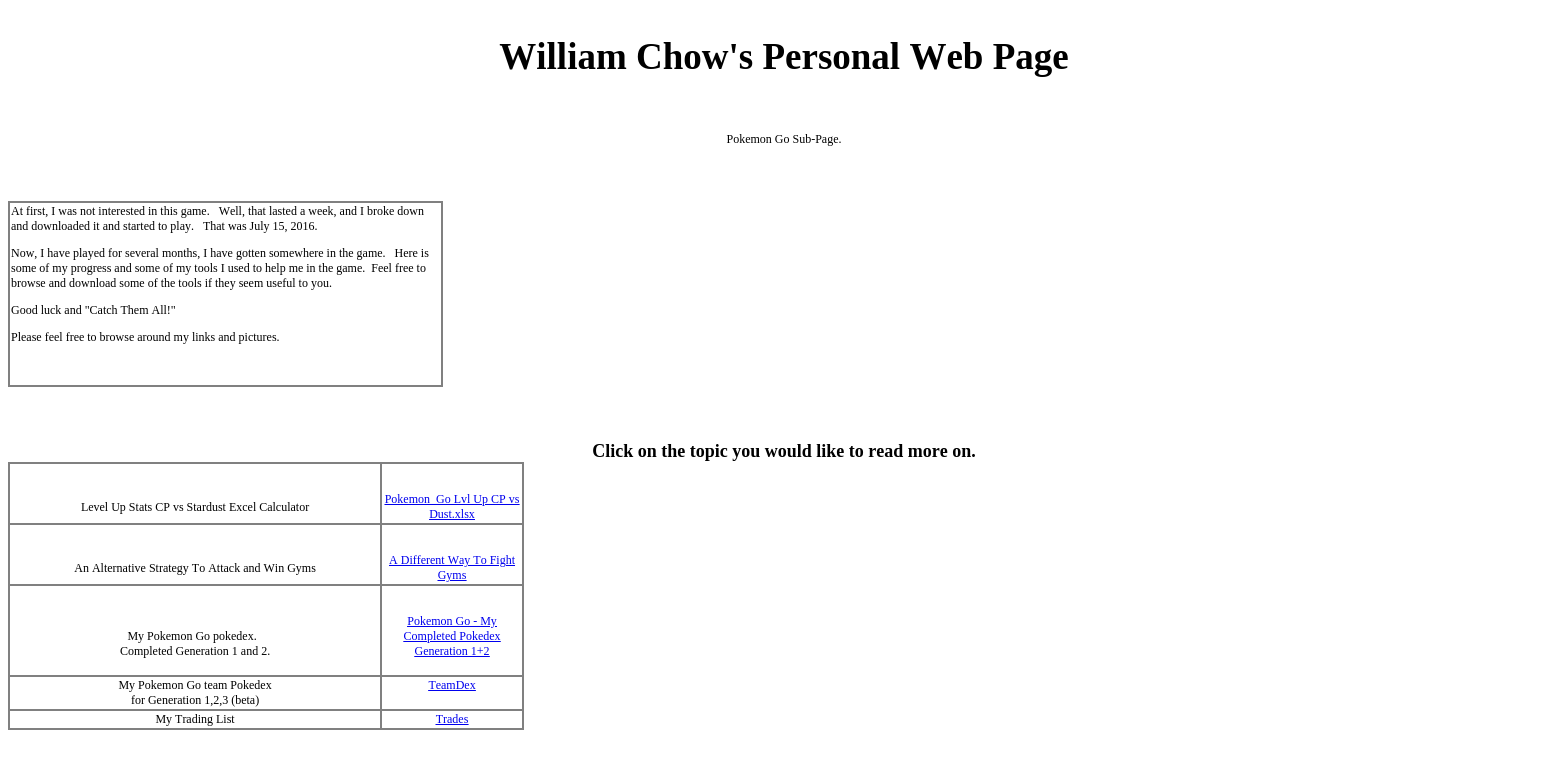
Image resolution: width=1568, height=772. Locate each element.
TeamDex (451, 685)
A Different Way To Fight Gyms (452, 567)
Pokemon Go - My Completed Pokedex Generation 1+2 (452, 636)
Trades (452, 719)
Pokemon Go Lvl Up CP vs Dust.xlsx (452, 506)
